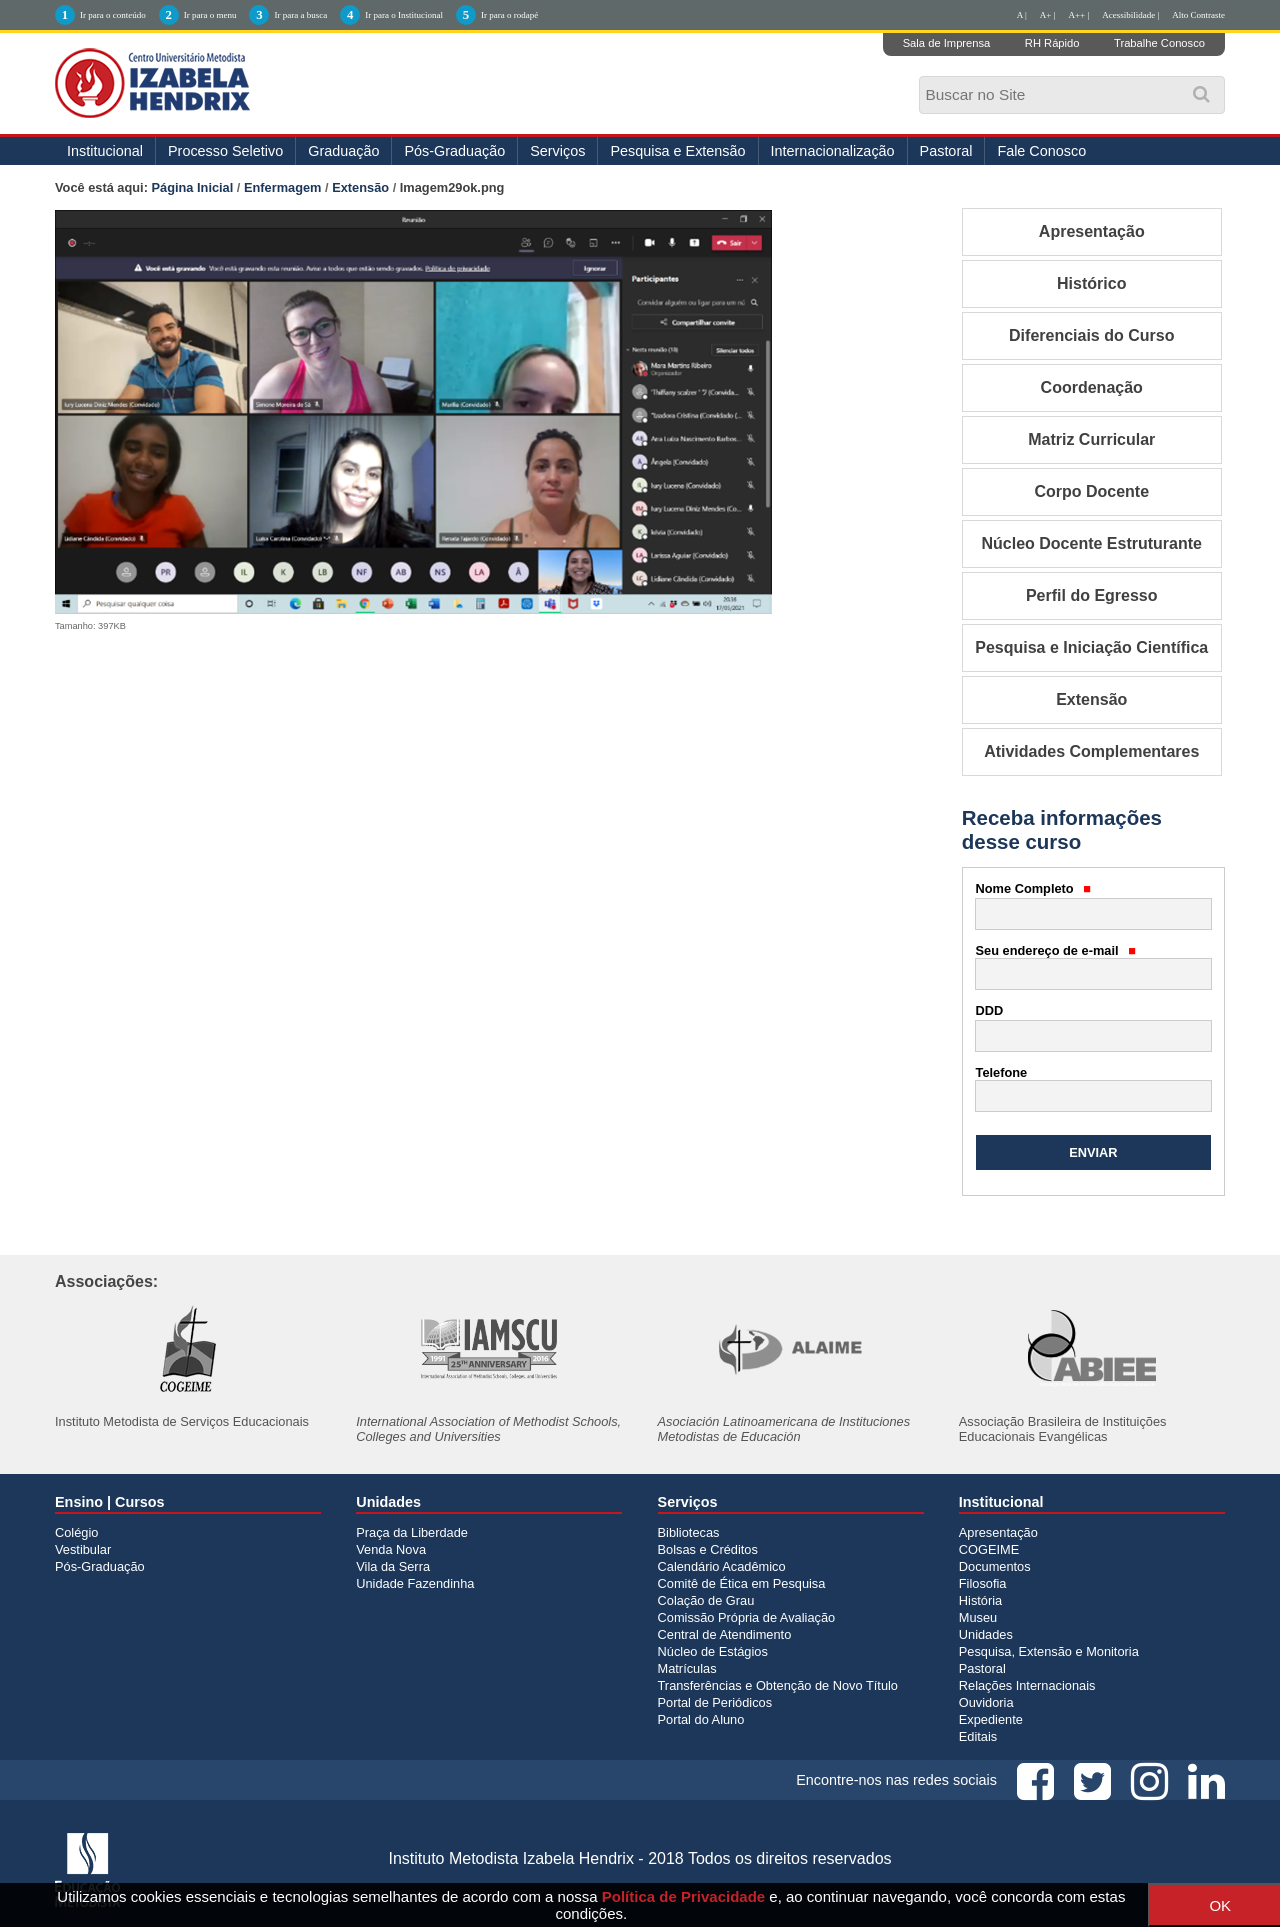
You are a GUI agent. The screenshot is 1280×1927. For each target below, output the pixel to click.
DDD (990, 1010)
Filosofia (983, 1583)
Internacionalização (833, 151)
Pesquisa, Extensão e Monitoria (1049, 1651)
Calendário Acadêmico (722, 1566)
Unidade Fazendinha (415, 1583)
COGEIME (989, 1549)
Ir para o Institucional (404, 15)
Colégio (76, 1532)
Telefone (1002, 1072)
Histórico (1091, 283)
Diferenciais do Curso (1091, 335)
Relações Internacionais (1027, 1685)
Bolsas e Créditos (708, 1549)
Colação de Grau (706, 1600)
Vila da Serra (393, 1566)
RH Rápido (1052, 43)
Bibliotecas (689, 1532)
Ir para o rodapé (509, 15)
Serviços (557, 151)
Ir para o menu (210, 15)
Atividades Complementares (1091, 751)
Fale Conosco (1041, 151)
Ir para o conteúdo (113, 15)
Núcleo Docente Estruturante (1092, 543)
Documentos (995, 1566)
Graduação (343, 151)
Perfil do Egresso (1092, 595)
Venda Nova (391, 1549)
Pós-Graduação (454, 151)
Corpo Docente (1091, 491)
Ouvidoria (986, 1702)
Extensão (360, 187)
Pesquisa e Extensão (677, 151)
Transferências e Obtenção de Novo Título (778, 1685)
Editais (978, 1736)
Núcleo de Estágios (713, 1651)
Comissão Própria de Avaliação (747, 1617)
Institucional (105, 151)
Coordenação (1092, 387)
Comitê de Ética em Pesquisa (742, 1583)
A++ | (1079, 15)
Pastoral (946, 151)
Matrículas (687, 1668)
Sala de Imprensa (947, 43)
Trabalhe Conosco (1159, 43)
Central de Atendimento (725, 1634)
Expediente (991, 1719)
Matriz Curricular (1091, 439)
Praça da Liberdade (412, 1532)
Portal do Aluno (701, 1719)
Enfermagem (283, 187)
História (980, 1600)
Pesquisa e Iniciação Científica (1091, 647)
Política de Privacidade (683, 1896)
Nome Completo (1034, 888)
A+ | (1048, 15)
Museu (978, 1617)
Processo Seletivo (225, 151)
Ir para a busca (300, 15)
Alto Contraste (1198, 15)
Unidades (986, 1634)
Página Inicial (193, 187)
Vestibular (83, 1549)
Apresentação (1092, 231)
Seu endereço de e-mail (1056, 950)
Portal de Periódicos (715, 1702)
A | (1022, 15)
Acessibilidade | (1130, 15)
